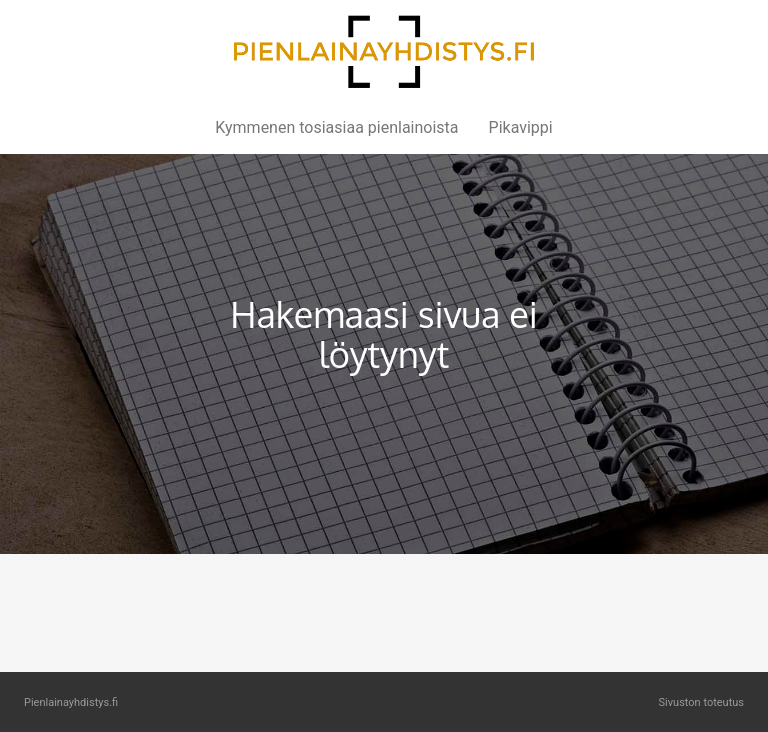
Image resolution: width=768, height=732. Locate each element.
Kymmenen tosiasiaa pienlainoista (336, 127)
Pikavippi (521, 127)
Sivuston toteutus (701, 702)
